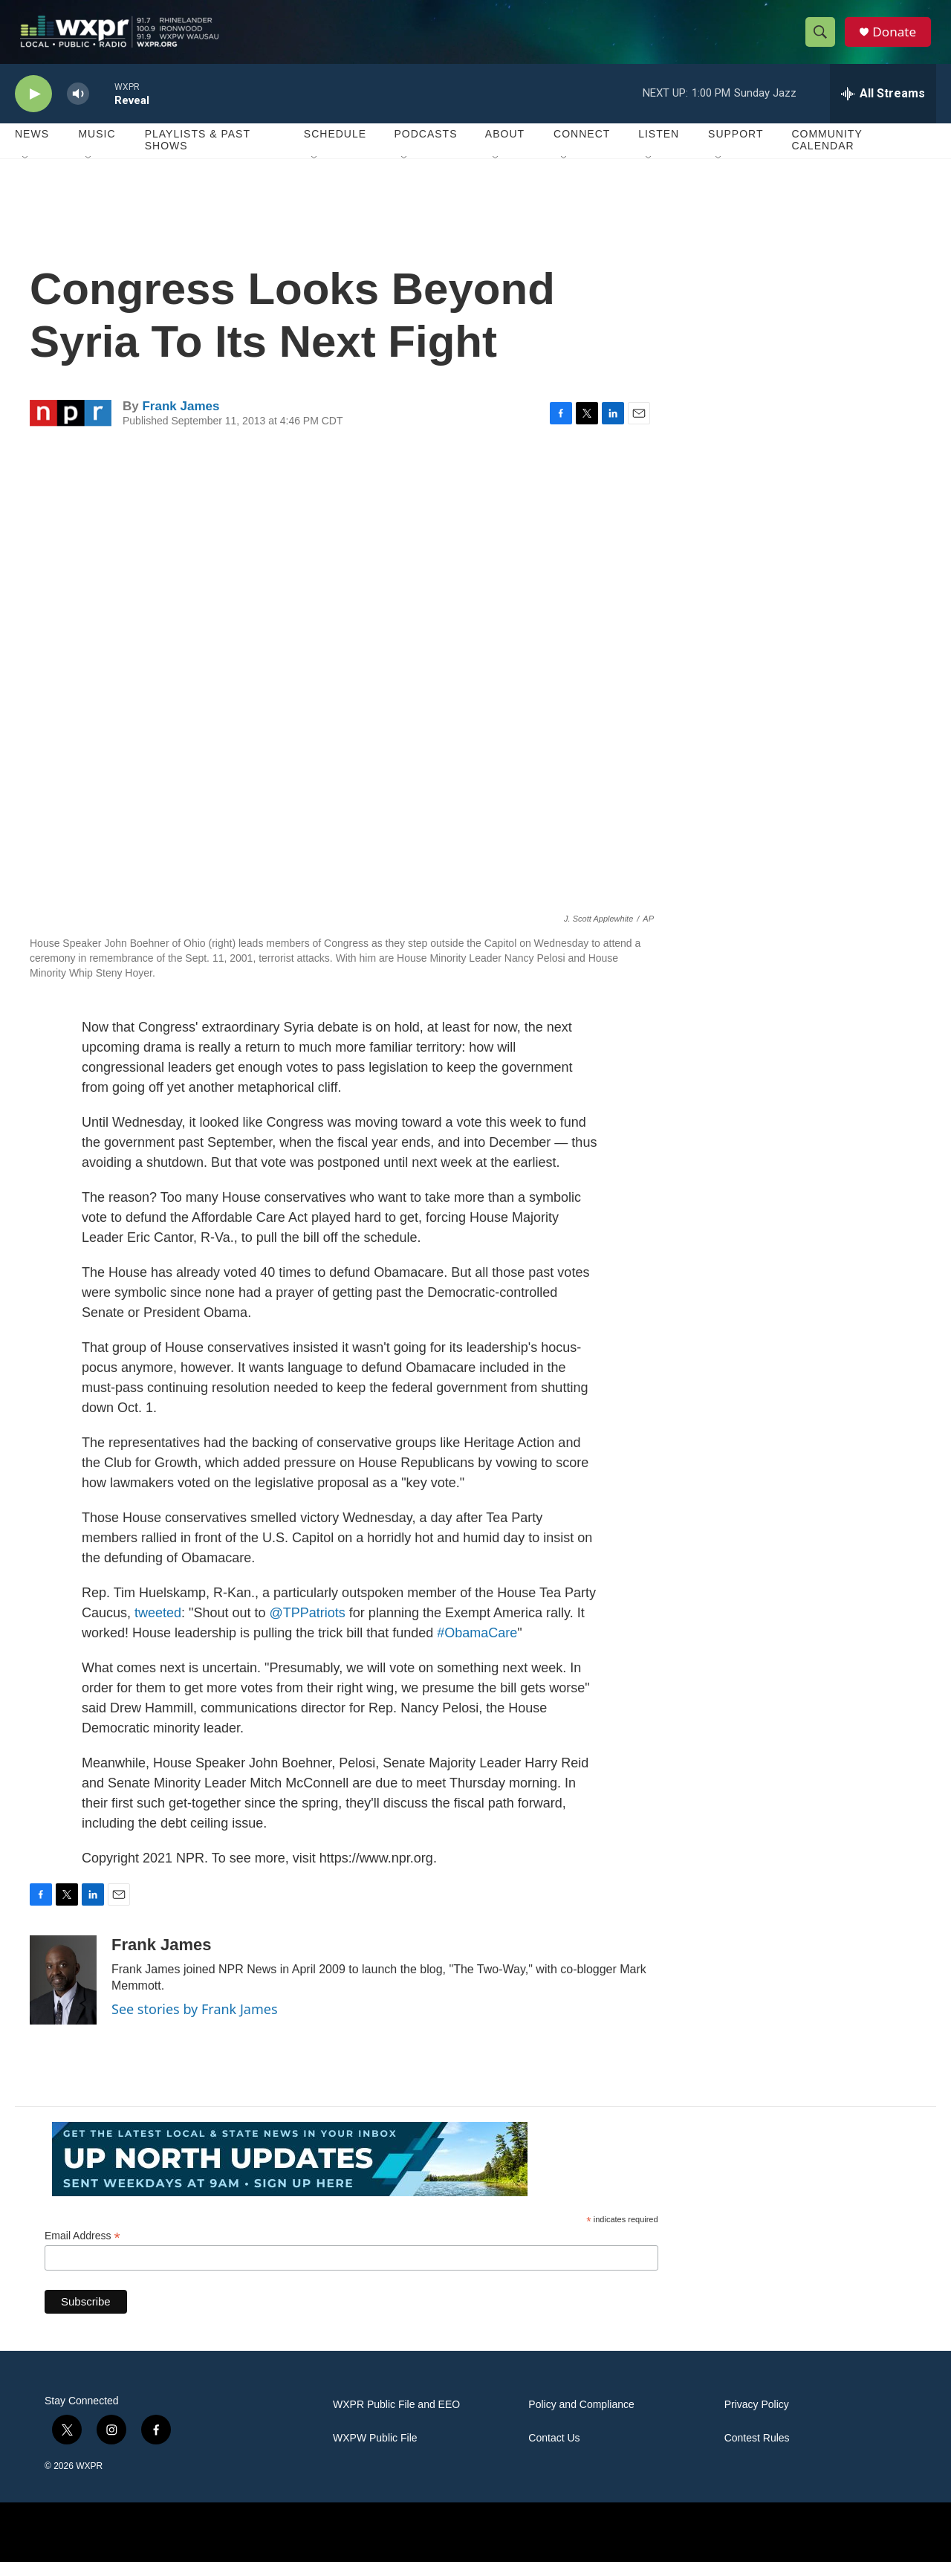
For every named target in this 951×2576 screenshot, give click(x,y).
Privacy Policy (756, 2418)
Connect (582, 149)
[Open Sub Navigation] (26, 172)
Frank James (180, 420)
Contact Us (554, 2452)
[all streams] (883, 107)
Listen (658, 149)
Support (735, 149)
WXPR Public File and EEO (396, 2418)
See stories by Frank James (194, 2023)
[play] (33, 108)
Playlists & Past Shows (197, 154)
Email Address (82, 2250)
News (32, 149)
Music (96, 149)
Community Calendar (826, 154)
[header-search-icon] (823, 39)
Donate (898, 39)
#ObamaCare (475, 1647)
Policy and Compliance (581, 2418)
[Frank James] (63, 1994)
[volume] (78, 108)
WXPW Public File (375, 2452)
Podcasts (425, 149)
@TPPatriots (305, 1626)
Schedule (335, 149)
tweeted (157, 1626)
